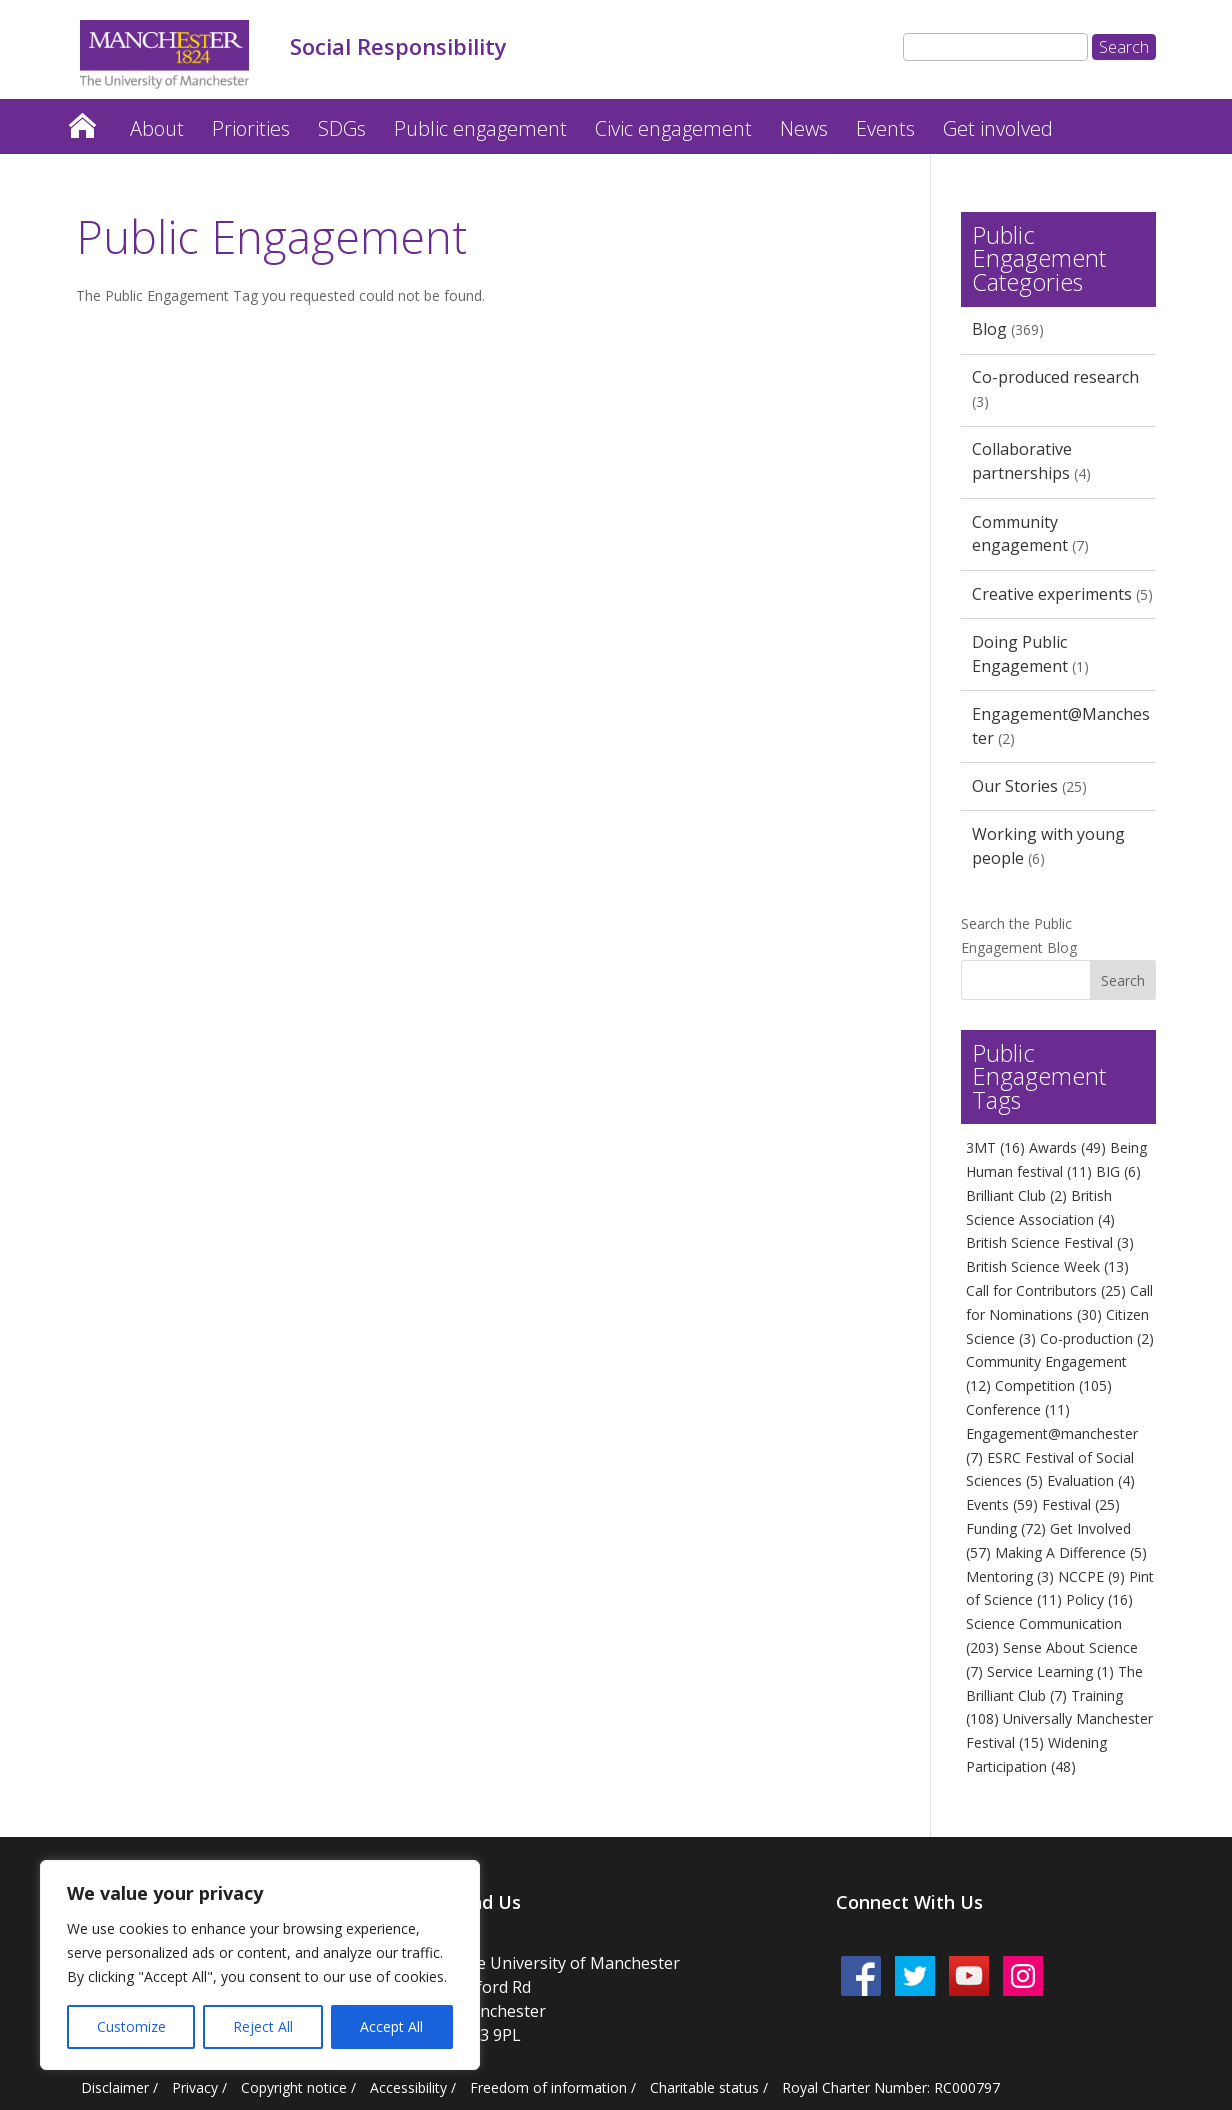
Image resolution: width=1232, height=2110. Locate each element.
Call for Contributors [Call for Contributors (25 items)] (1046, 1290)
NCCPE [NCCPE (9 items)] (1091, 1576)
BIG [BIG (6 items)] (1118, 1171)
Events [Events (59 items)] (1002, 1504)
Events (885, 128)
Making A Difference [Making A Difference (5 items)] (1071, 1552)
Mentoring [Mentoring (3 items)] (1010, 1576)
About (157, 128)
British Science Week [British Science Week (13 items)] (1047, 1266)
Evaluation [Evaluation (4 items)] (1091, 1480)
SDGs (342, 128)
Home (82, 120)
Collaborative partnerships (1022, 461)
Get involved (998, 128)
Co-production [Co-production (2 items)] (1097, 1338)
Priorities (251, 128)
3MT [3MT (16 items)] (995, 1147)
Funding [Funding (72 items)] (1006, 1528)
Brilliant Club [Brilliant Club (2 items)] (1016, 1195)
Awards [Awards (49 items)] (1067, 1147)
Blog (989, 329)
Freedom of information (548, 2087)
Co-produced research (1055, 377)
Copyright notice (294, 2087)
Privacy (195, 2087)
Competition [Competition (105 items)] (1053, 1385)
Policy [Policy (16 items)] (1099, 1599)
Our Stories (1015, 786)
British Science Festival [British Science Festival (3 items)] (1050, 1242)
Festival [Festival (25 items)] (1081, 1504)
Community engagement (1020, 534)
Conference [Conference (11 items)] (1018, 1409)
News (804, 128)
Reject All (263, 2026)
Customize (131, 2026)
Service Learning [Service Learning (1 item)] (1050, 1671)
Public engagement (480, 128)
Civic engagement (673, 128)
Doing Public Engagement (1020, 654)
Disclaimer (115, 2087)
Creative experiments (1052, 594)
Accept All (391, 2026)
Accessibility (408, 2087)
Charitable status (704, 2087)
